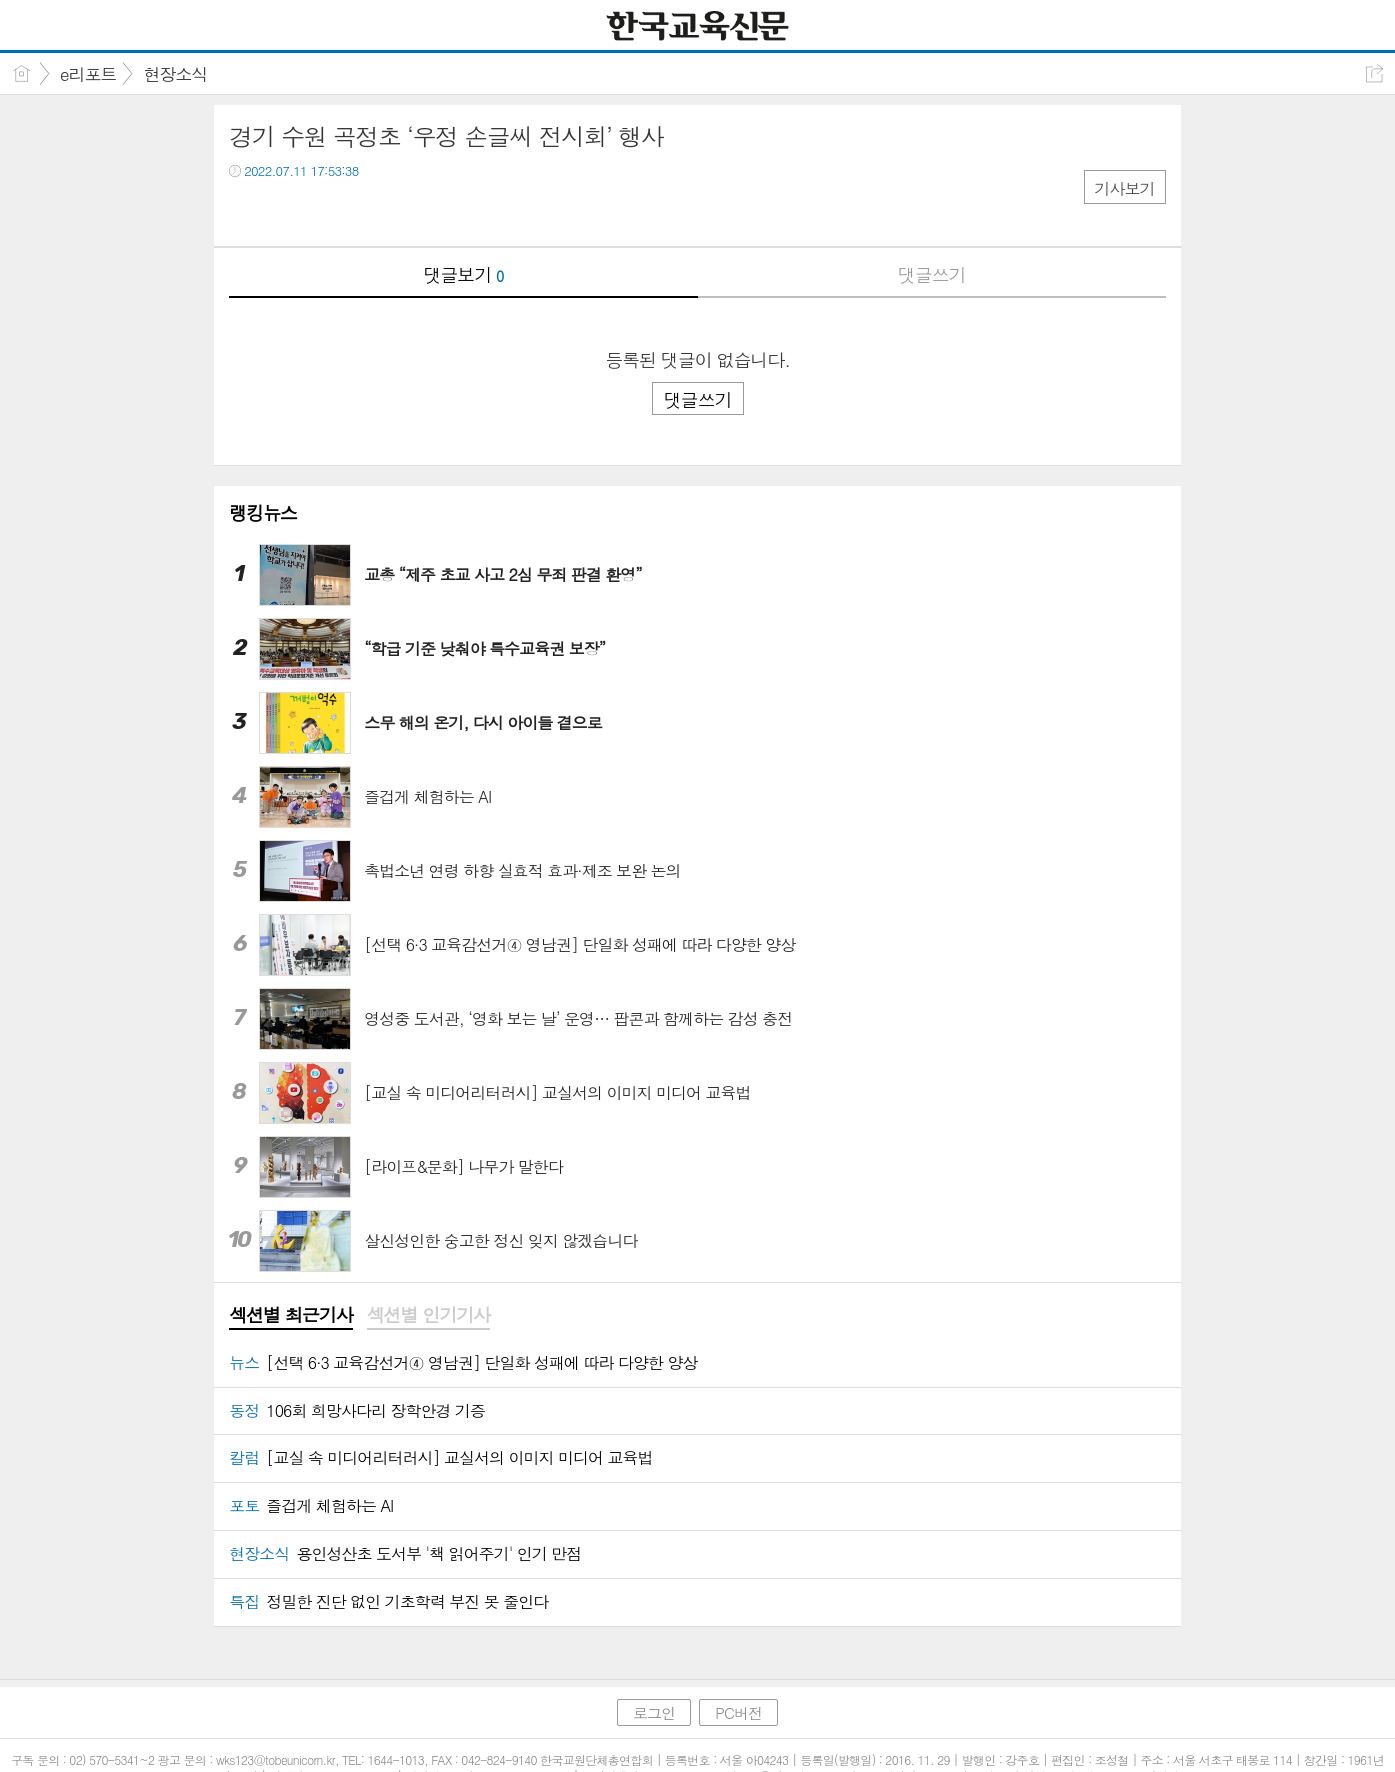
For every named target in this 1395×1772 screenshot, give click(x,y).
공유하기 (1374, 73)
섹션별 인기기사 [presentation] (428, 1315)
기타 (366, 211)
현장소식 (175, 74)
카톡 (326, 211)
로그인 (654, 1712)
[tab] (290, 1316)
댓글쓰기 (932, 274)
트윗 (286, 211)
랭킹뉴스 (263, 512)
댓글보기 (463, 274)
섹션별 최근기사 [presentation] (290, 1315)
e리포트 (88, 74)
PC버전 (738, 1712)
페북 (246, 211)
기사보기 (1125, 188)
